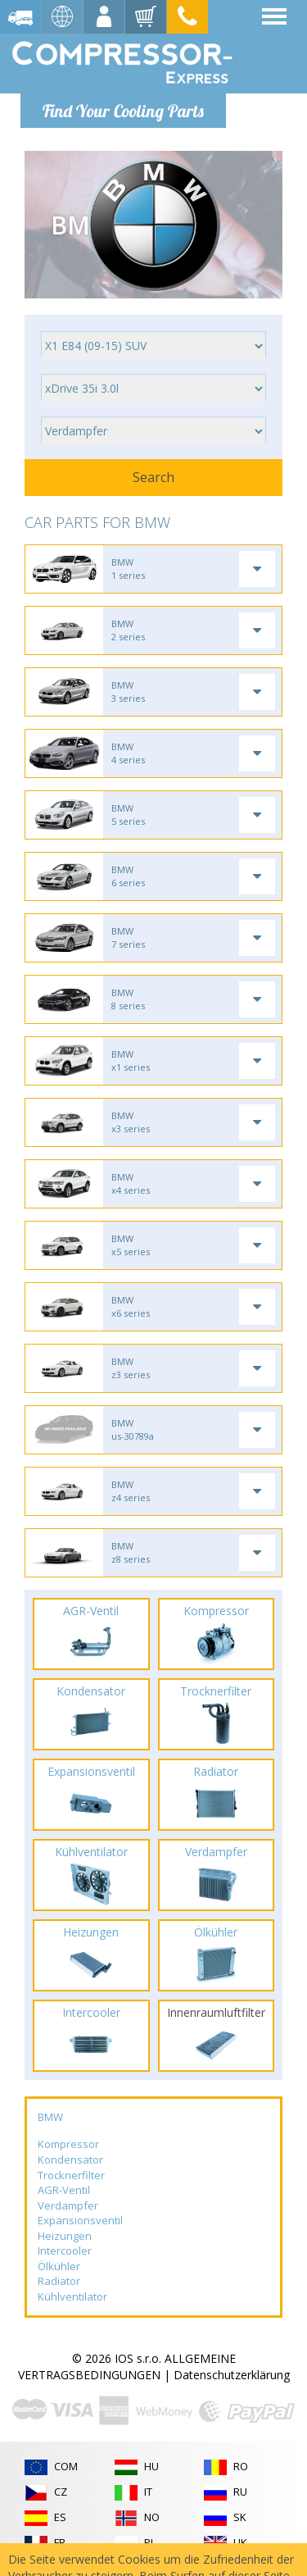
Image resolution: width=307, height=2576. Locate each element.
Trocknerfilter (71, 2175)
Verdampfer (68, 2205)
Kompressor (68, 2144)
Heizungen (65, 2235)
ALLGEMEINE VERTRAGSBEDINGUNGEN (127, 2367)
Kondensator (70, 2159)
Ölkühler (59, 2266)
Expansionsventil (80, 2220)
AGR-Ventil (64, 2189)
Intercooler (65, 2250)
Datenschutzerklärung (232, 2375)
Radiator (59, 2280)
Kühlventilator (72, 2296)
